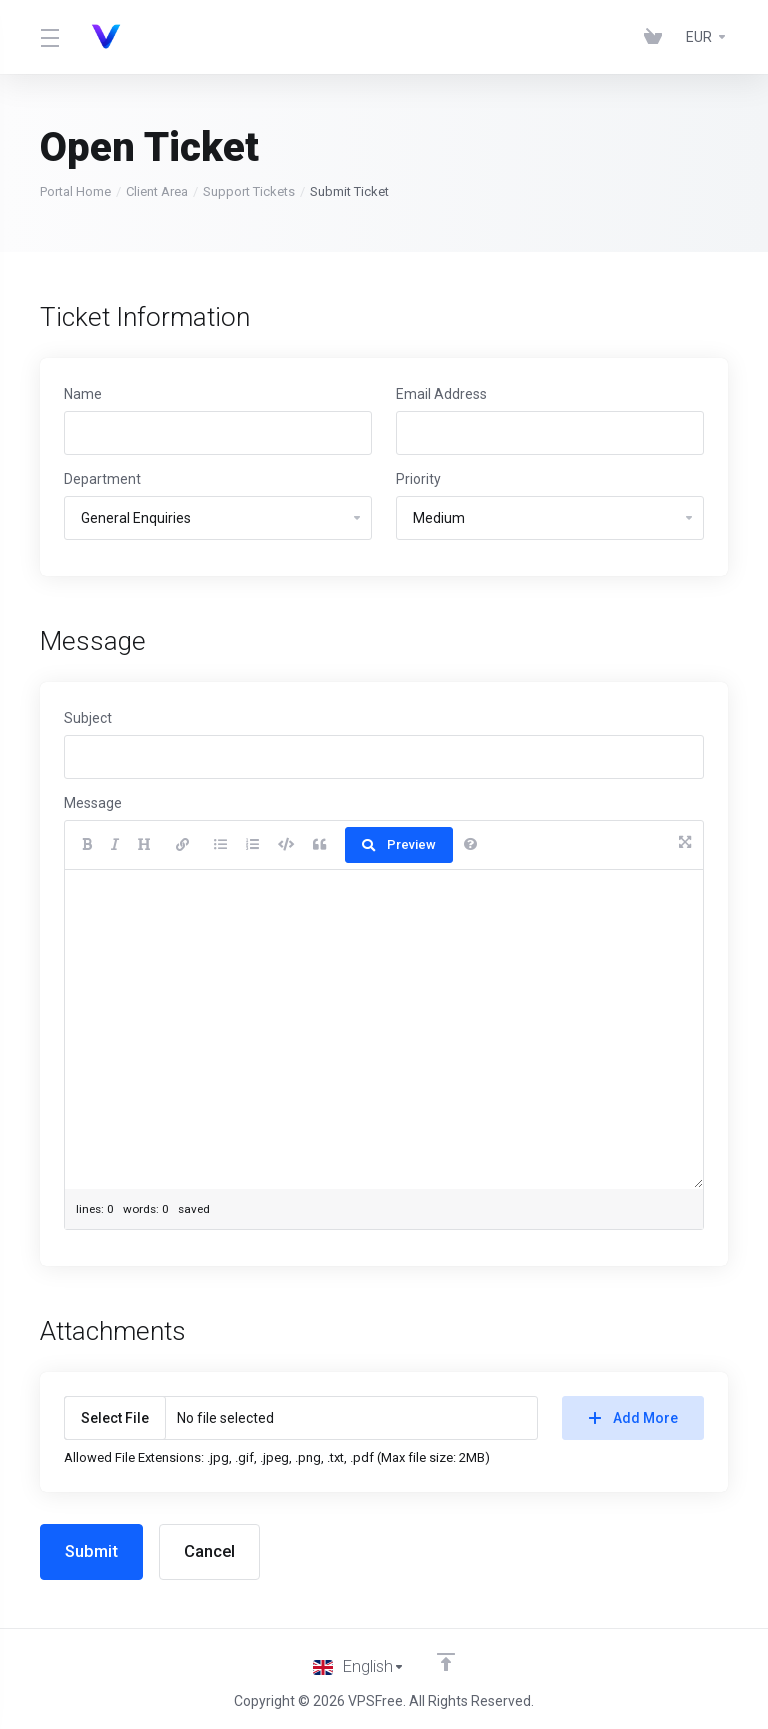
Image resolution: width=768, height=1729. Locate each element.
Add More (633, 1418)
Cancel (212, 1552)
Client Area (157, 191)
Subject (88, 718)
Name (83, 394)
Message (93, 803)
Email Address (441, 394)
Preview (399, 844)
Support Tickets (249, 191)
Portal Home (75, 191)
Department (102, 479)
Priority (418, 479)
